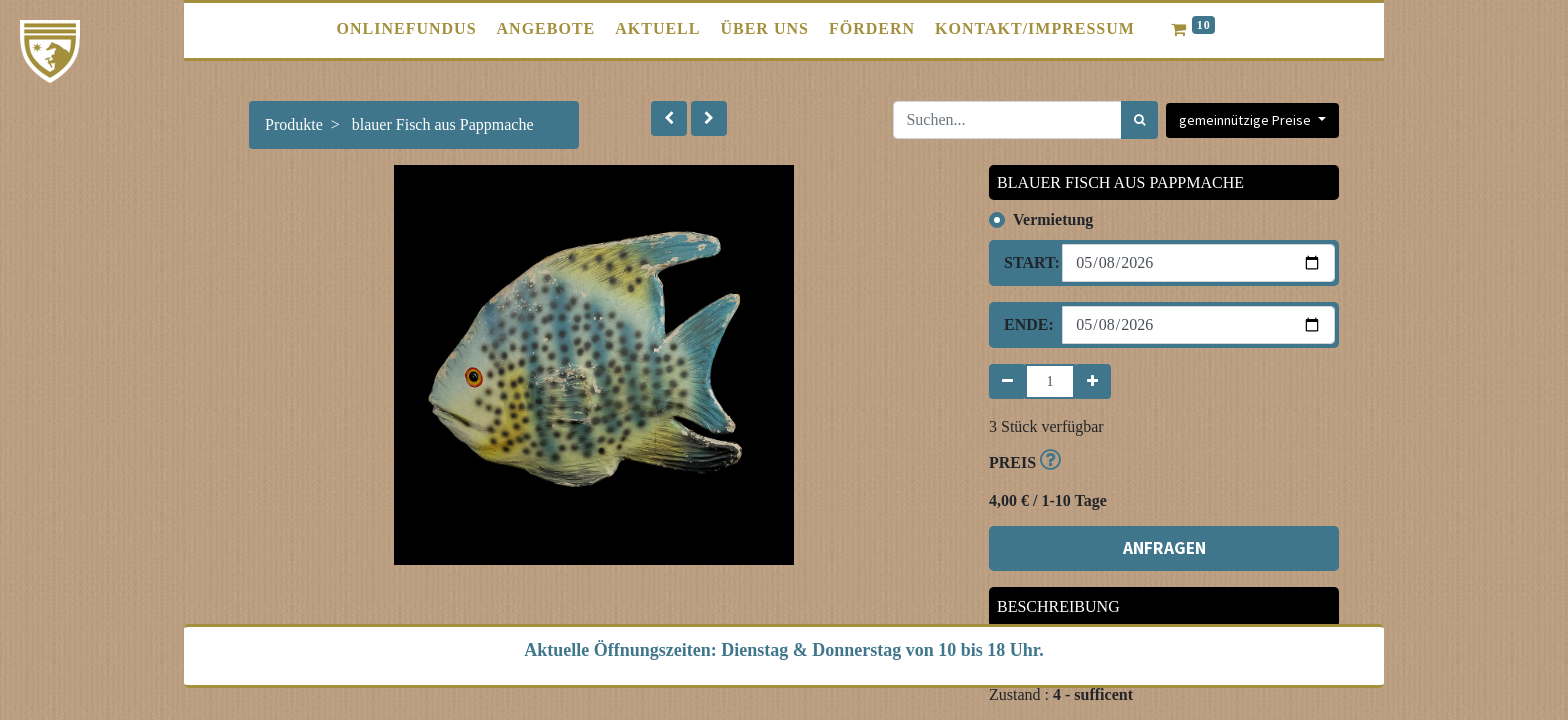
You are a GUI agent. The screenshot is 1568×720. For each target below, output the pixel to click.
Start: (1025, 262)
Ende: (1025, 324)
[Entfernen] (1007, 381)
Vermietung (1053, 219)
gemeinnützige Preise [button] (1246, 120)
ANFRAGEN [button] (1164, 548)
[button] (669, 118)
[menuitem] (407, 29)
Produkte (294, 124)
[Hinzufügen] (1092, 381)
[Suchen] (1139, 120)
